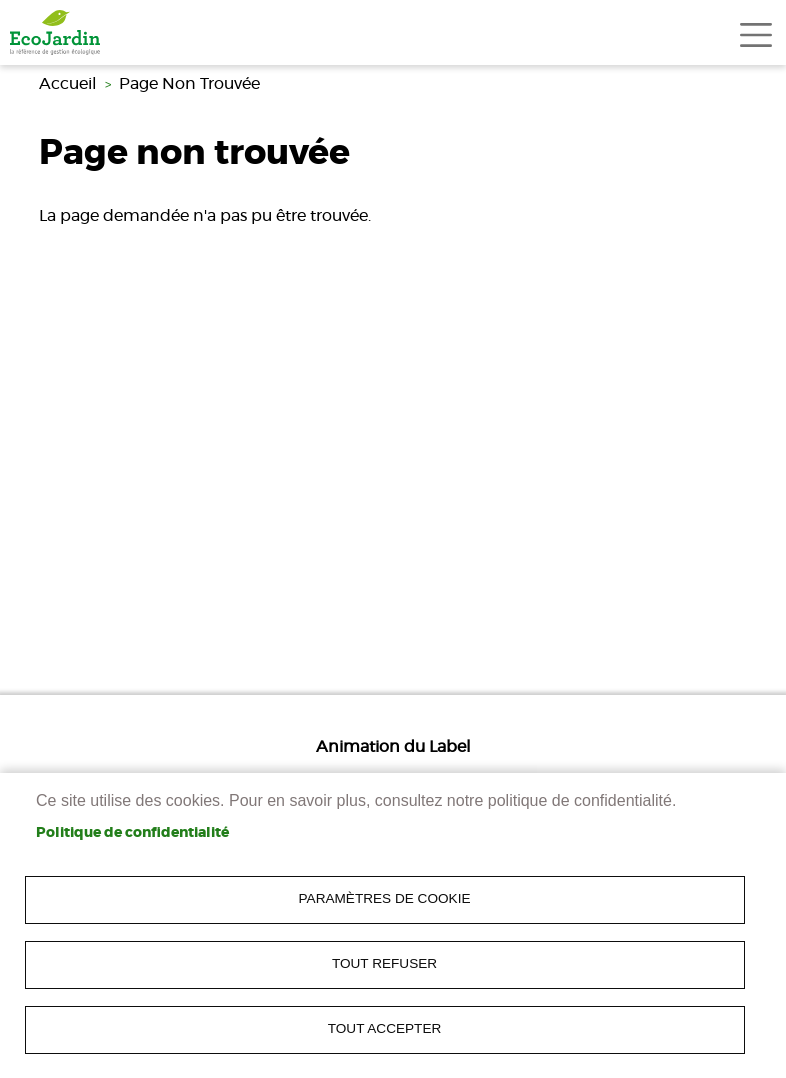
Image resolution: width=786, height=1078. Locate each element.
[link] (55, 32)
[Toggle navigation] (756, 35)
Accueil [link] (68, 84)
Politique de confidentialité (132, 833)
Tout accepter (385, 1028)
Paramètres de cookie (385, 898)
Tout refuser (384, 963)
